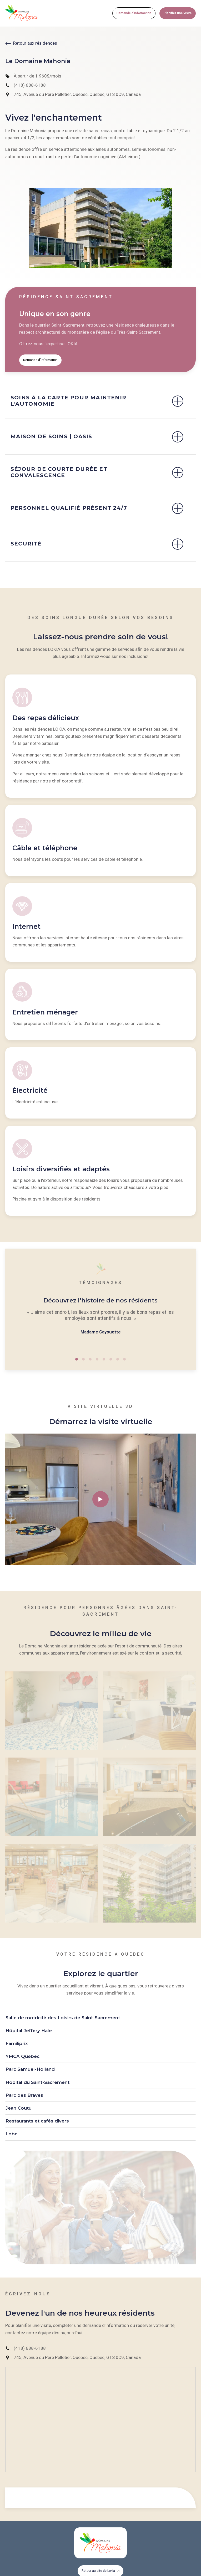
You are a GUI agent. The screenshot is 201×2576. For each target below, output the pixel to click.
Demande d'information (134, 13)
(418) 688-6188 (30, 85)
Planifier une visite (177, 13)
